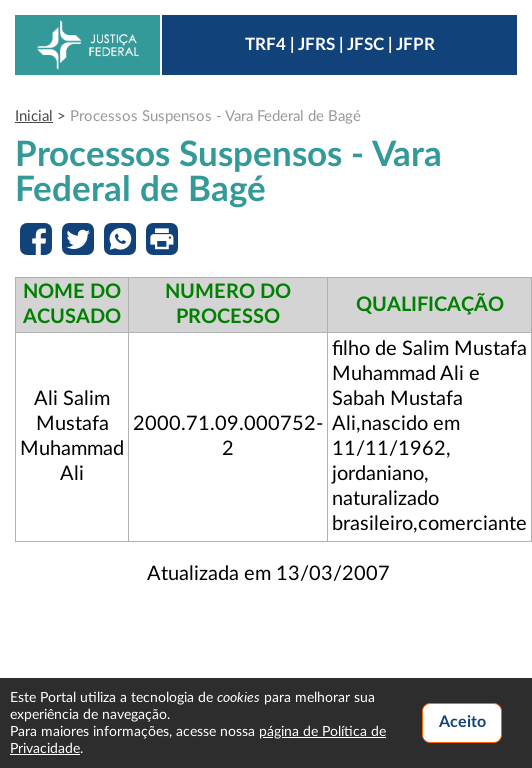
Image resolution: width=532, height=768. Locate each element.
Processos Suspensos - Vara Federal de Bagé (215, 116)
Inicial (34, 116)
